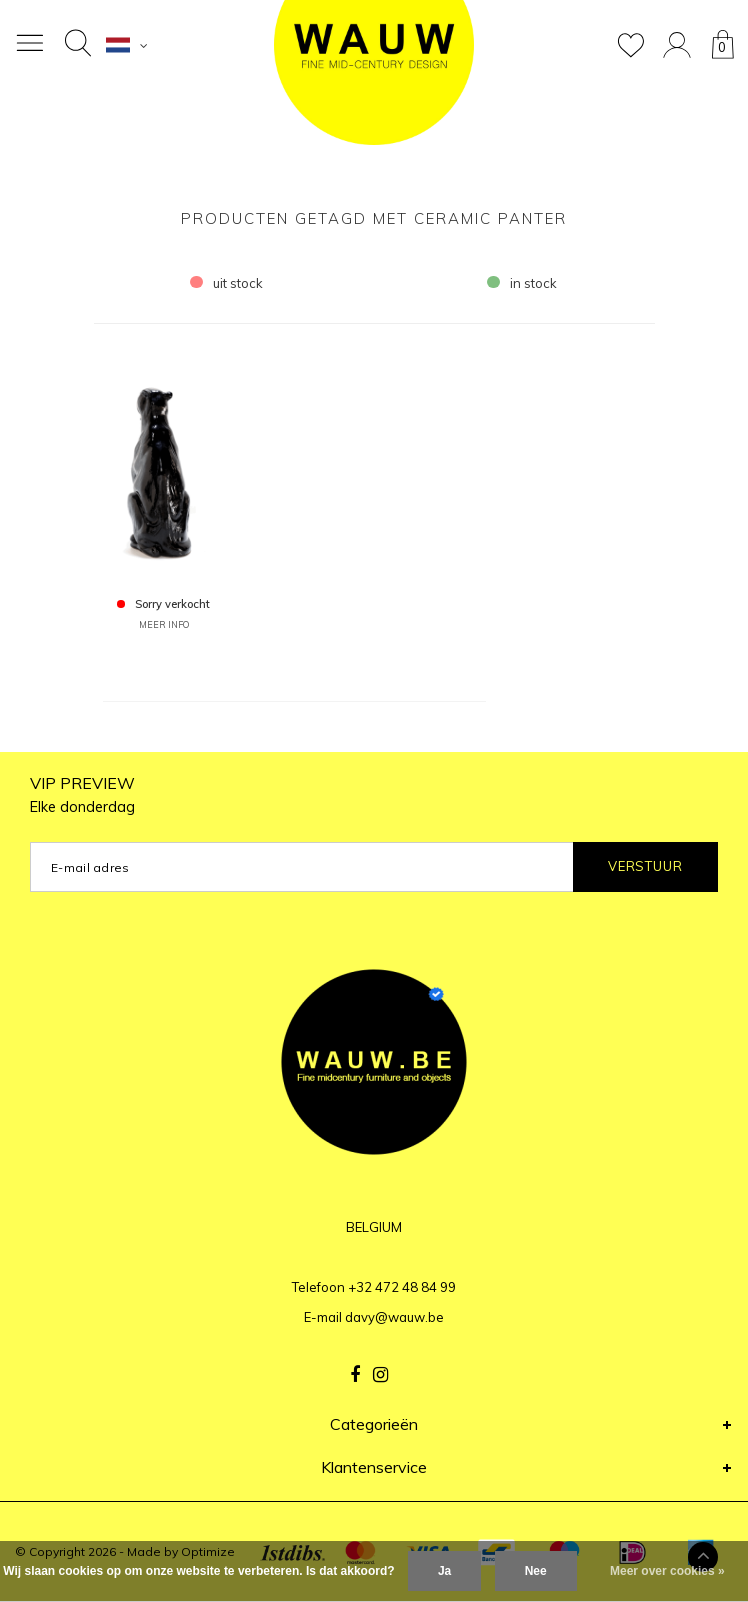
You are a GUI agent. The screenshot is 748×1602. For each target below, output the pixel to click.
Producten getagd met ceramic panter (374, 218)
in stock (522, 283)
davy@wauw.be (394, 1317)
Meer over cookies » (667, 1571)
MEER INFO (164, 624)
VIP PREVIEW (82, 794)
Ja (444, 1571)
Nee (536, 1571)
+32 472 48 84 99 (402, 1287)
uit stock (226, 283)
